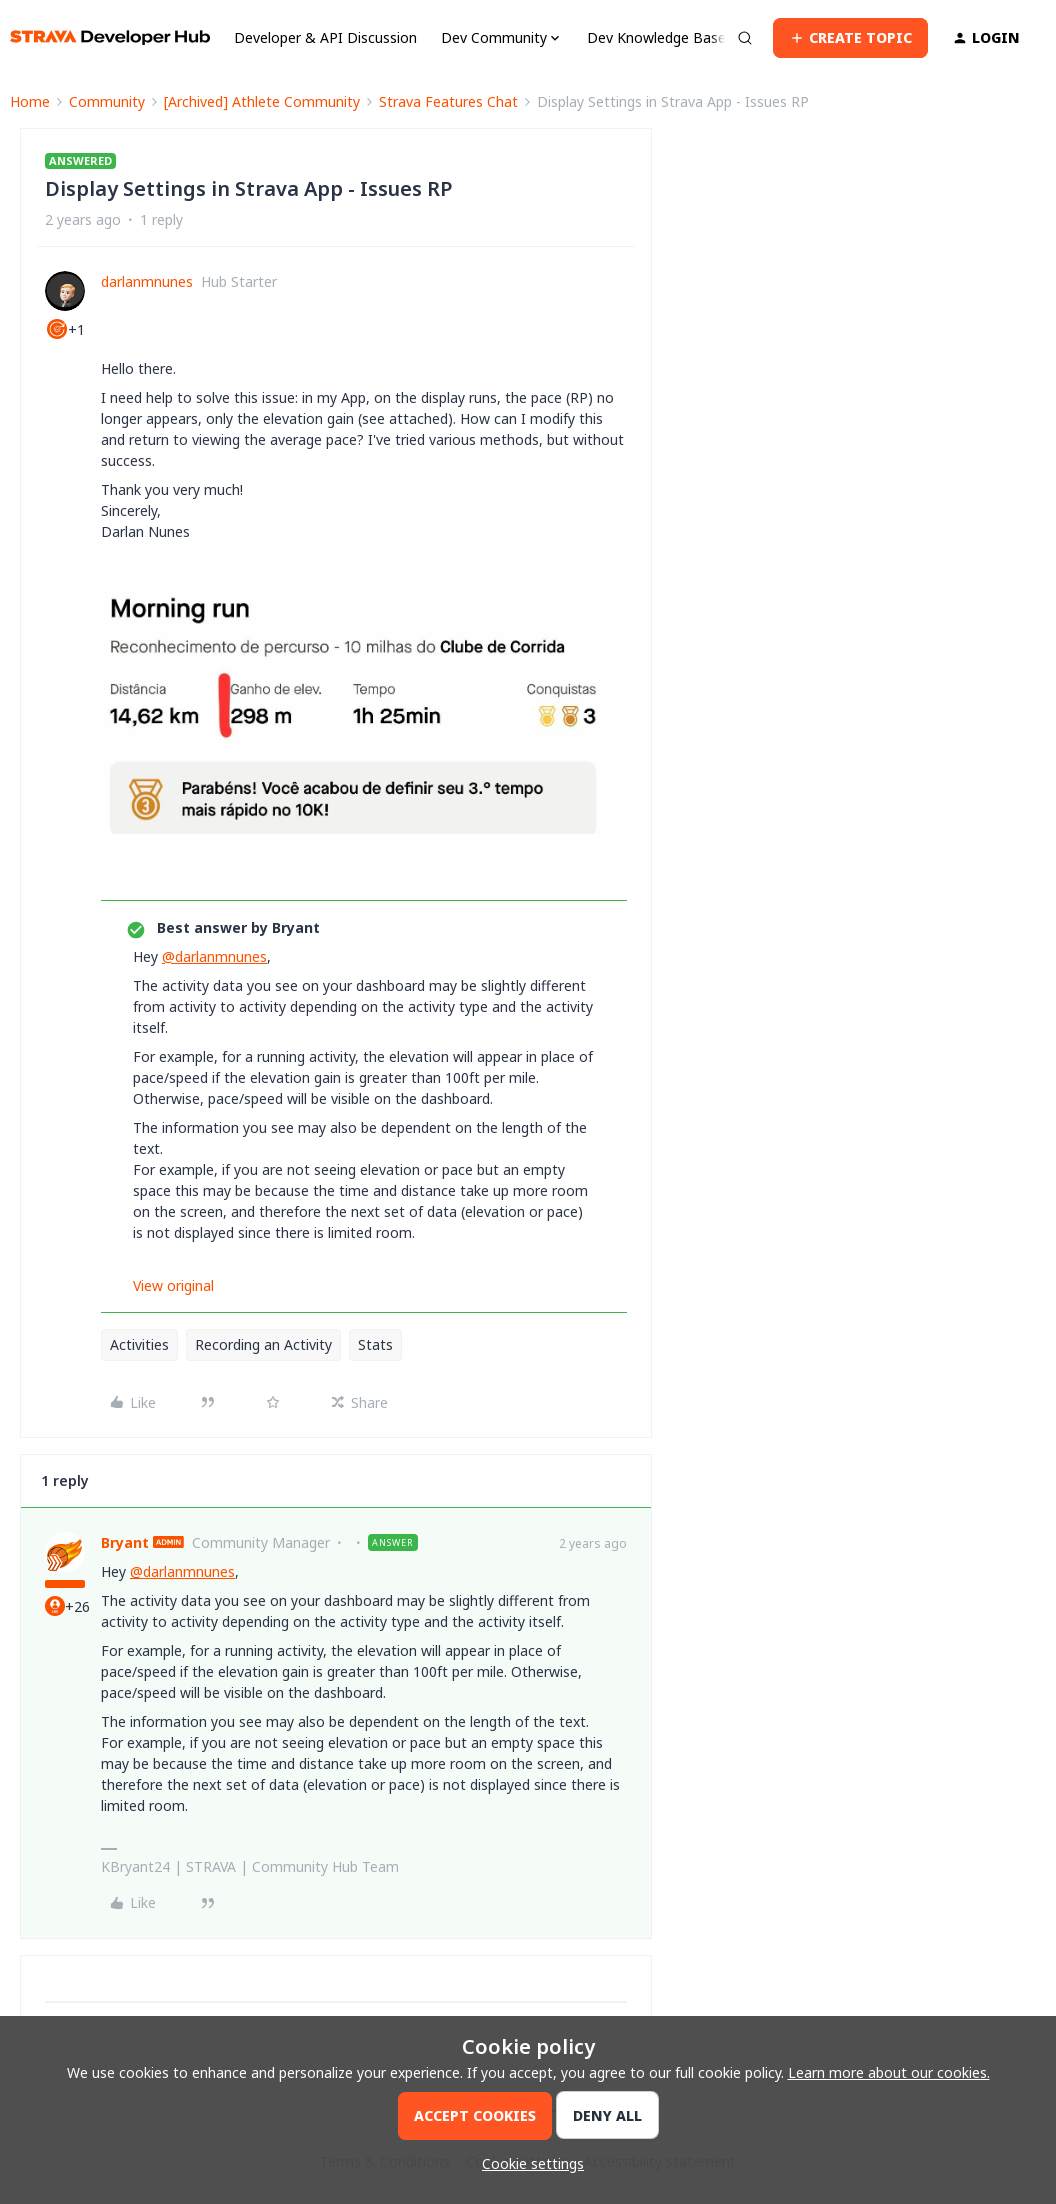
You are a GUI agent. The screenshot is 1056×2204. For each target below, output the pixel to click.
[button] (850, 38)
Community (107, 101)
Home (30, 101)
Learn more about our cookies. (889, 2072)
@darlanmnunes (214, 956)
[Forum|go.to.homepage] (110, 37)
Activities (139, 1344)
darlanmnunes (147, 281)
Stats (375, 1344)
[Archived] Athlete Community (262, 101)
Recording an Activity (263, 1344)
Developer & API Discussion (325, 37)
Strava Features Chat (448, 101)
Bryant (125, 1542)
